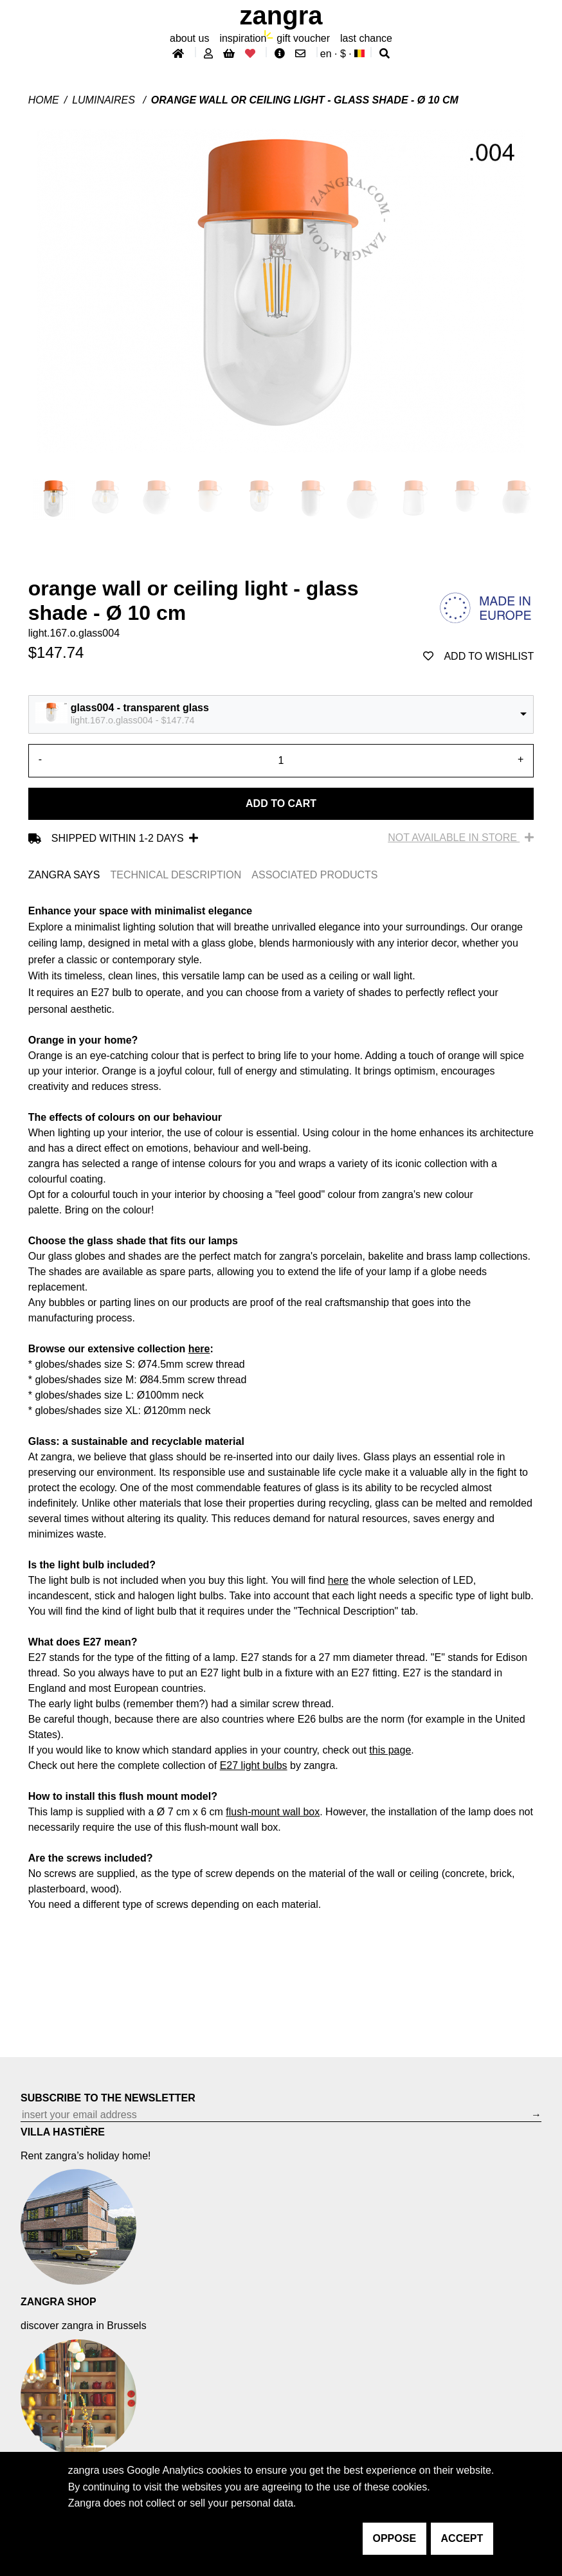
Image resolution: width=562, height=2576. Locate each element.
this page (390, 1750)
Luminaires (105, 100)
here (199, 1348)
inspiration (242, 38)
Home (43, 100)
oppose (395, 2538)
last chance (366, 38)
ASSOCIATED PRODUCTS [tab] (314, 874)
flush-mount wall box (273, 1811)
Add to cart (281, 803)
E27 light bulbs (253, 1765)
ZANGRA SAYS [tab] (64, 874)
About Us (189, 38)
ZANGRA (281, 15)
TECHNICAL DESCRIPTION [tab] (175, 874)
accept (462, 2538)
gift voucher (303, 38)
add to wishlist (478, 656)
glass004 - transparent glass (140, 707)
